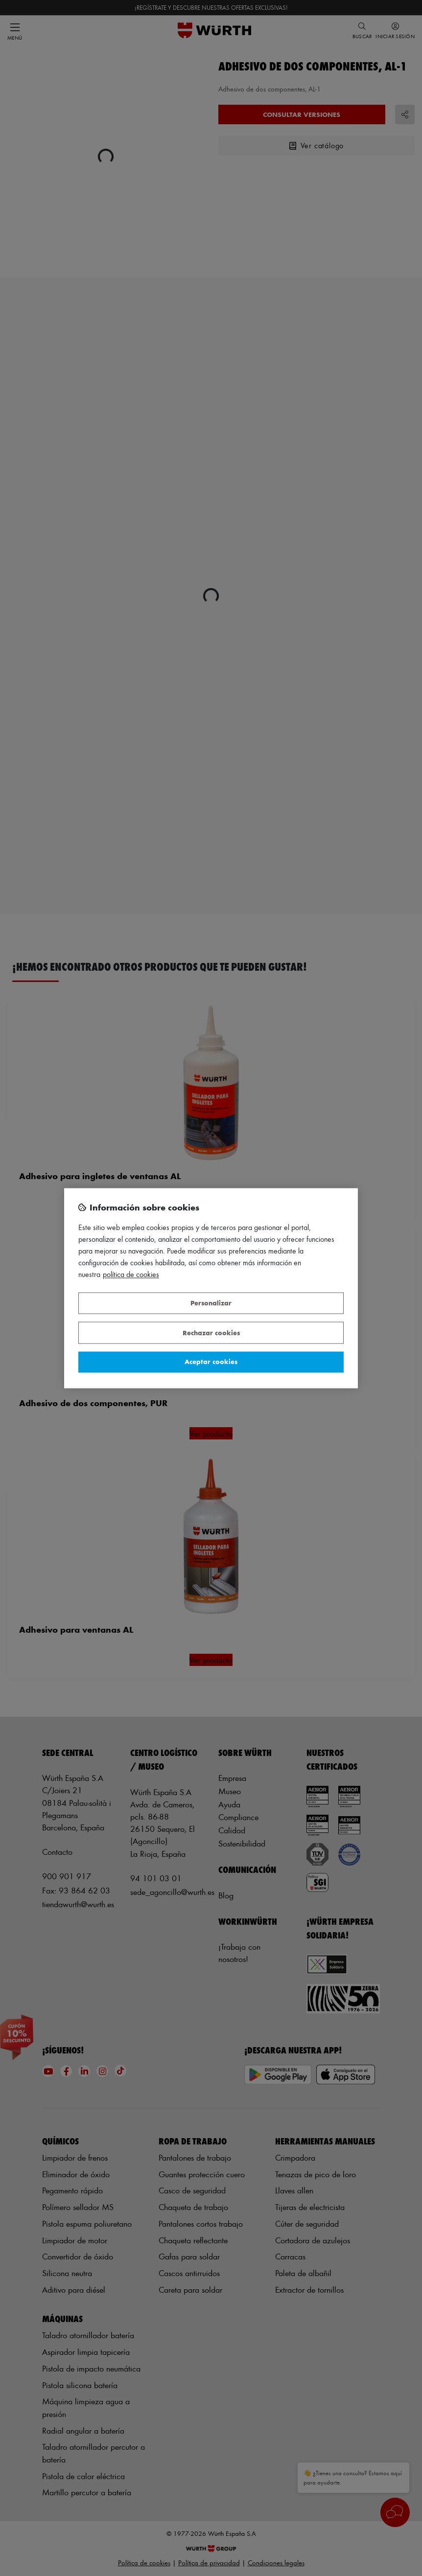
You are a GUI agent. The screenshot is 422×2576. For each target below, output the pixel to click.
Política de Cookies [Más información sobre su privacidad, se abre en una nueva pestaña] (131, 1274)
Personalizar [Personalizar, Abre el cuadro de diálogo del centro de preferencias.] (211, 1303)
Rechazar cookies (211, 1332)
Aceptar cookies (211, 1362)
